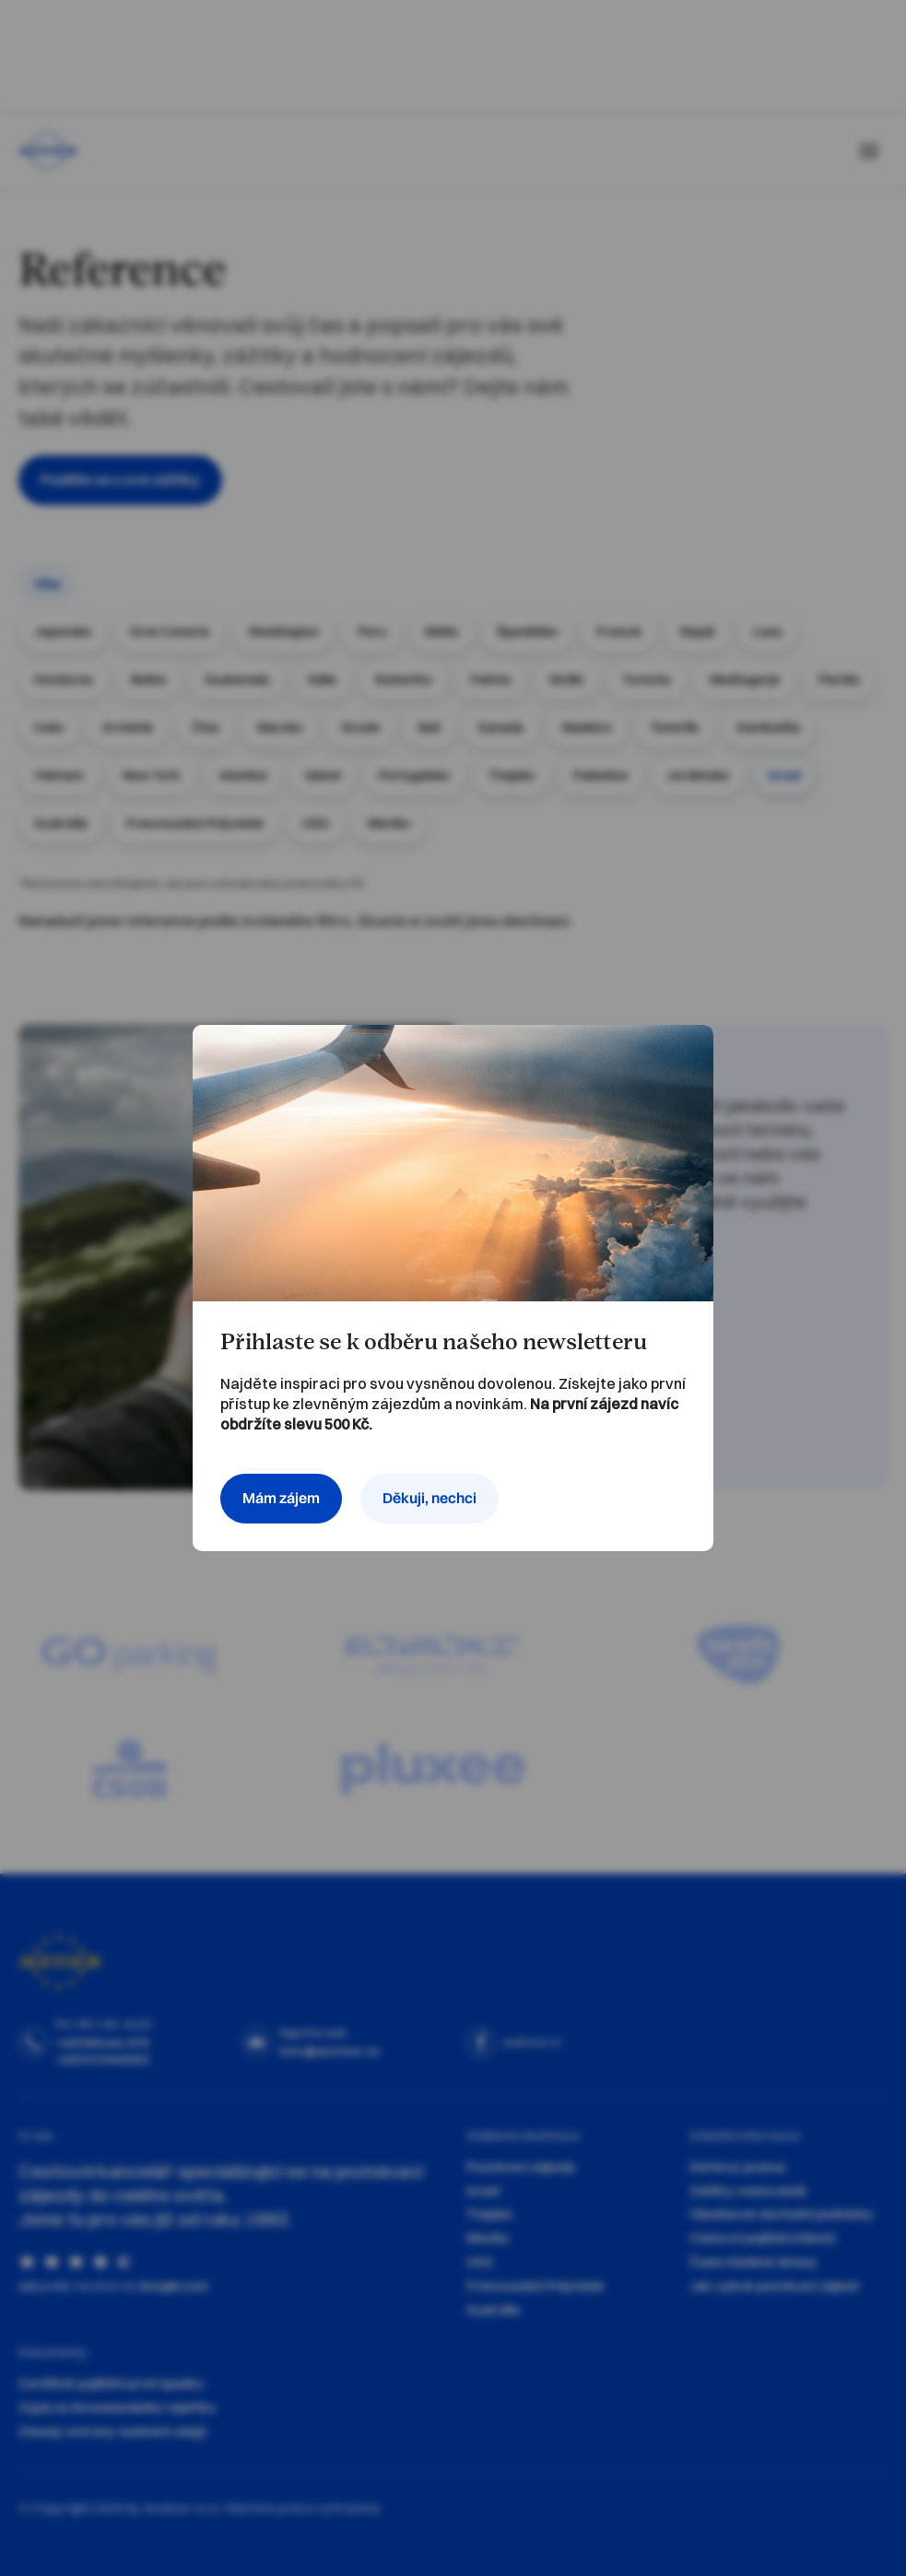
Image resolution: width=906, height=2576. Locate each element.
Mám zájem (281, 1497)
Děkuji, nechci (429, 1497)
